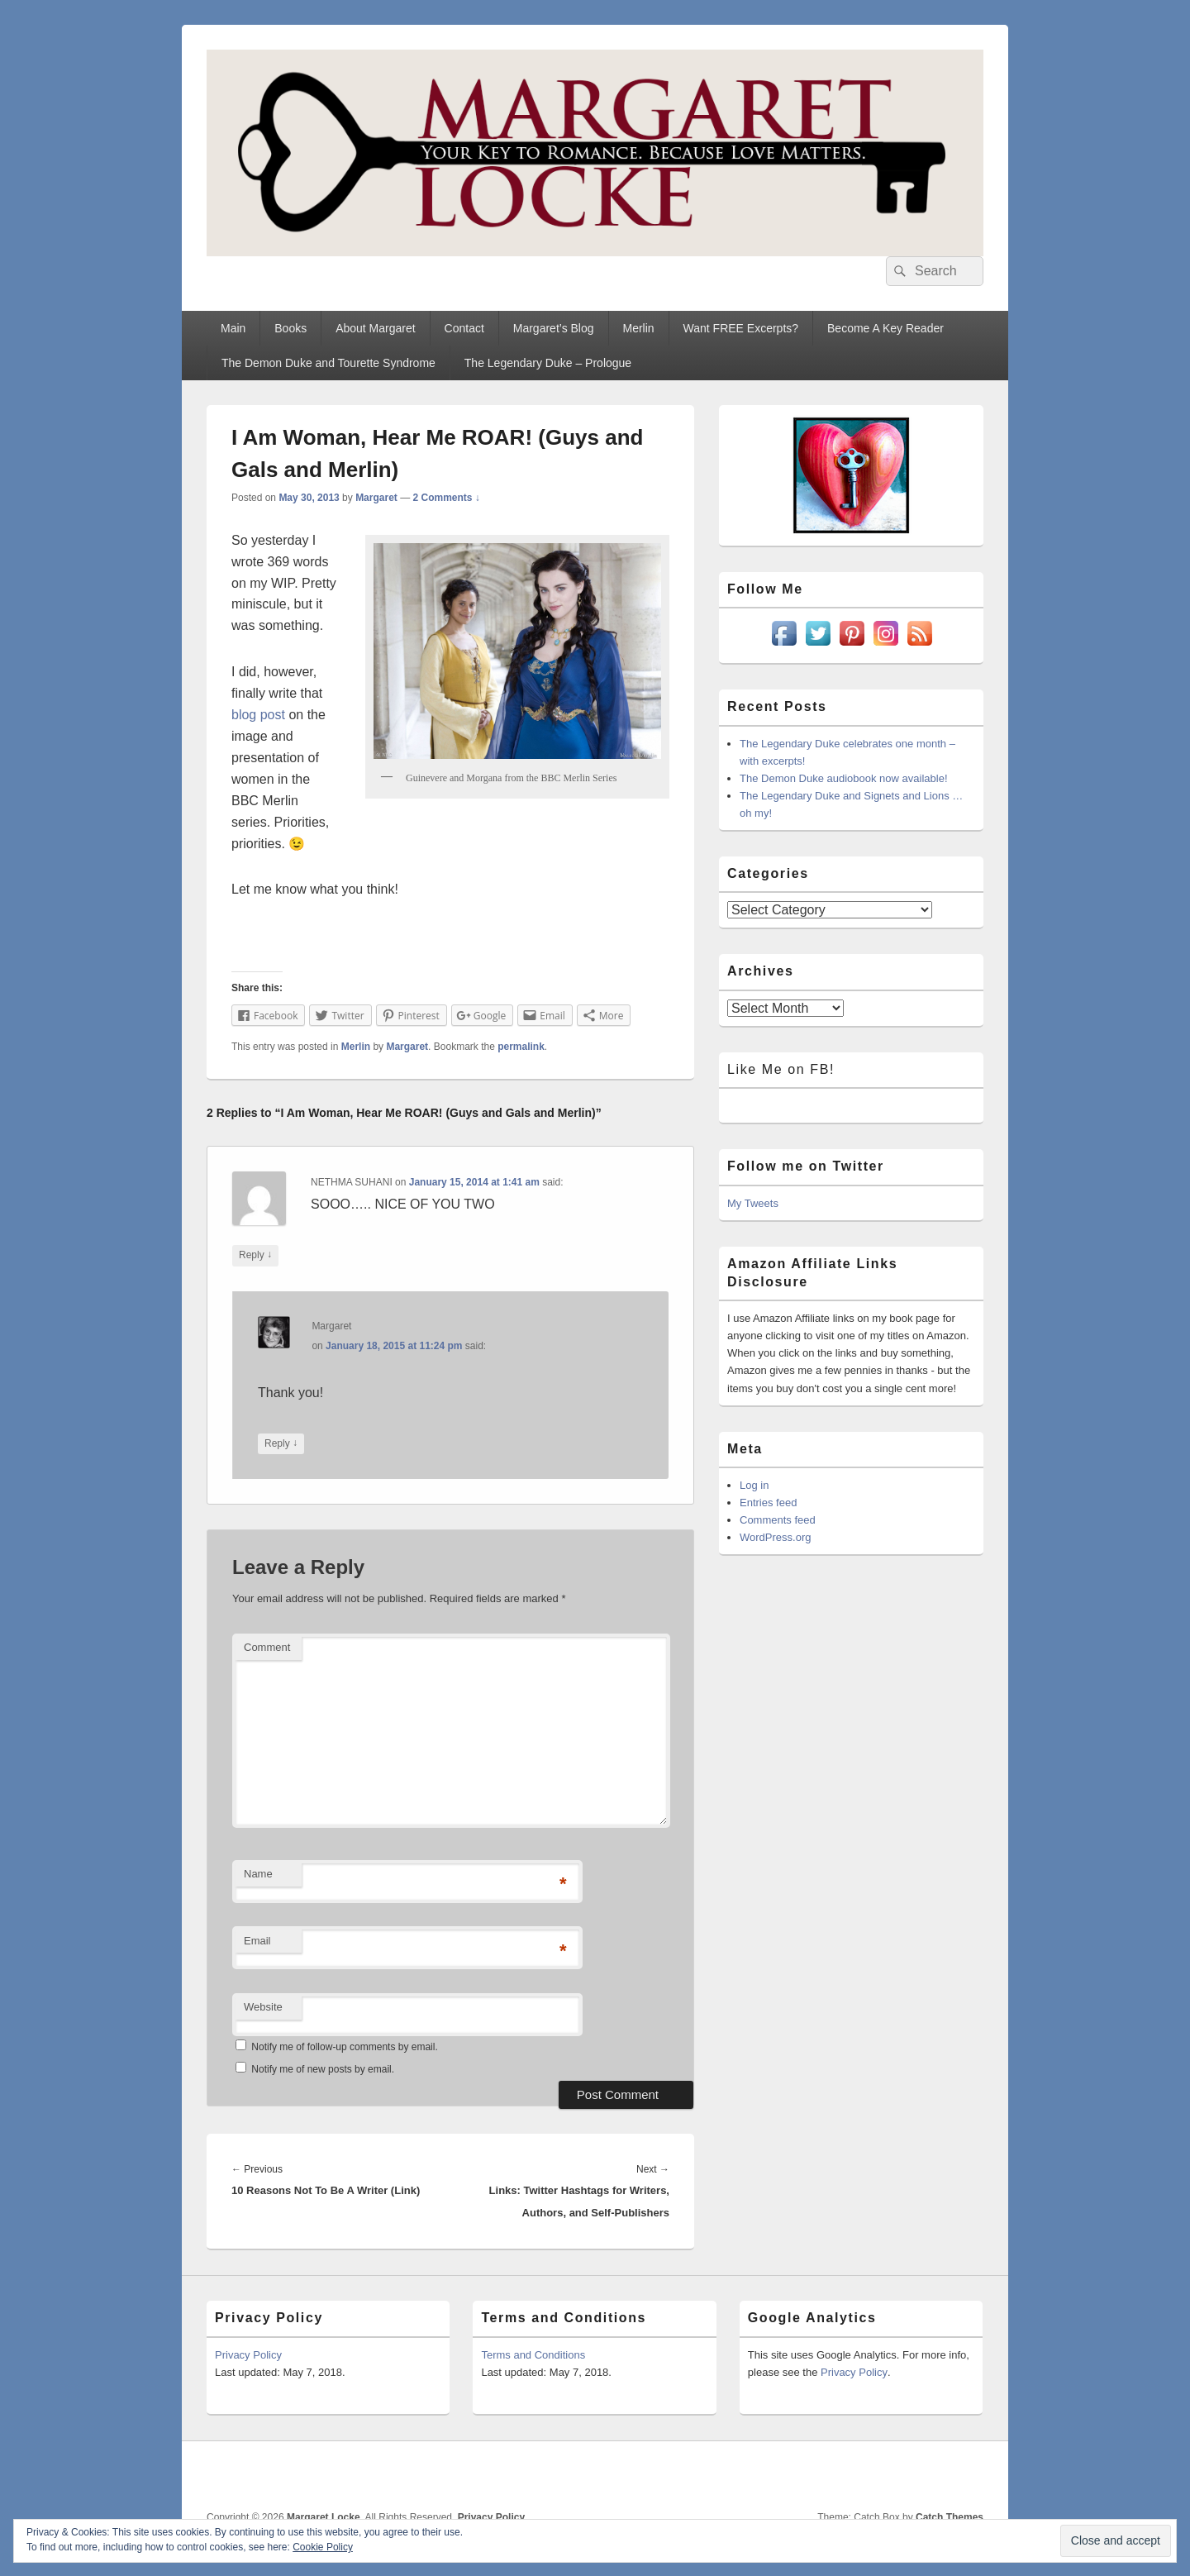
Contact (464, 328)
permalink (521, 1046)
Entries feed (768, 1502)
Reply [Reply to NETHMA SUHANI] (255, 1255)
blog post (258, 715)
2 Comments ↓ (446, 497)
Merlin (638, 328)
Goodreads (969, 2476)
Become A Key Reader (885, 328)
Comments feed (778, 1520)
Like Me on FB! (781, 1069)
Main (233, 328)
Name (258, 1874)
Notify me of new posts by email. (322, 2069)
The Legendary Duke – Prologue (547, 363)
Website (263, 2007)
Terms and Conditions (533, 2355)
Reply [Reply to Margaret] (281, 1443)
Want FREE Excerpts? (741, 328)
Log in (754, 1485)
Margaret (376, 497)
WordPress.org (775, 1537)
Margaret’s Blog (553, 328)
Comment (267, 1647)
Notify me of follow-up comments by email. (344, 2047)
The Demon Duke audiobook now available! (844, 778)
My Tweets (752, 1203)
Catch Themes (949, 2517)
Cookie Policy (323, 2547)
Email (257, 1940)
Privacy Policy (248, 2355)
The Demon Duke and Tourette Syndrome (328, 363)
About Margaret (376, 328)
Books (290, 328)
